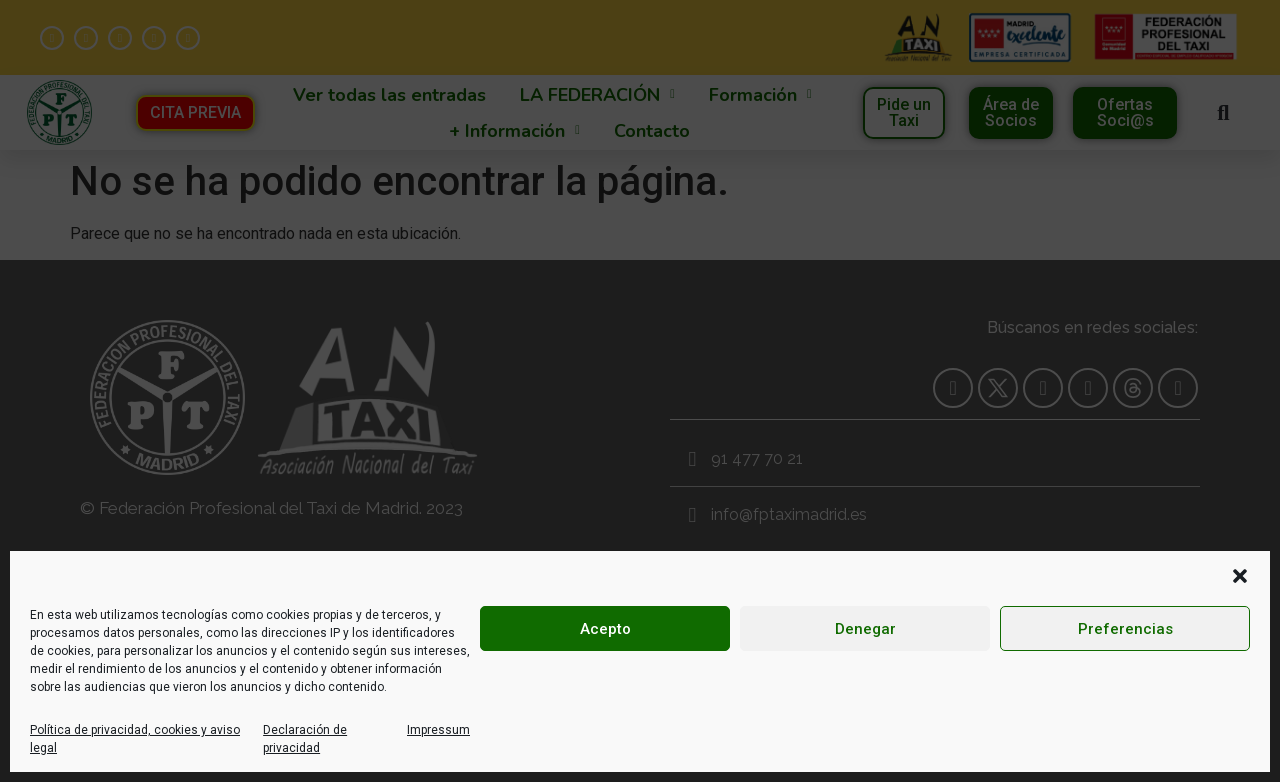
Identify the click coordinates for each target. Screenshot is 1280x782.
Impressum (438, 730)
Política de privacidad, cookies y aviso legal (135, 739)
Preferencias (1125, 629)
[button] (1240, 576)
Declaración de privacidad (305, 739)
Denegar (865, 629)
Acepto (605, 629)
